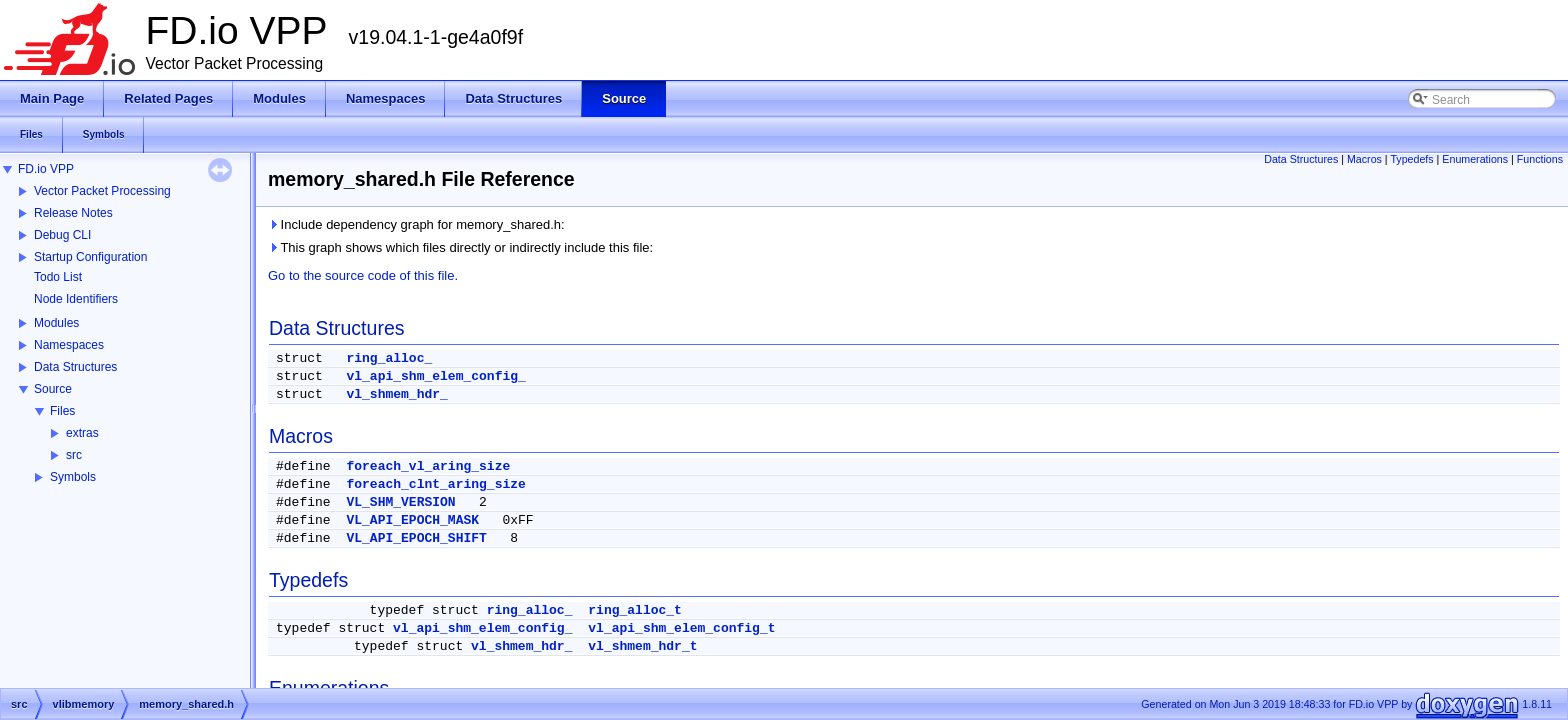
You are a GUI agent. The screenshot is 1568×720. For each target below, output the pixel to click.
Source (53, 389)
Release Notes (73, 213)
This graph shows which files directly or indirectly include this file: (460, 247)
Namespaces (69, 345)
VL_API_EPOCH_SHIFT (416, 538)
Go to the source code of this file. (363, 275)
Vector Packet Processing (102, 191)
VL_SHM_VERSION (400, 502)
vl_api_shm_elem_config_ (435, 376)
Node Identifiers (76, 299)
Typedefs (1411, 159)
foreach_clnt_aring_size (435, 484)
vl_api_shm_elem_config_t (681, 628)
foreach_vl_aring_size (428, 466)
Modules (56, 323)
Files (62, 411)
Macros (1364, 159)
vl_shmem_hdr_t (642, 646)
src (74, 455)
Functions (1540, 159)
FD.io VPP (46, 169)
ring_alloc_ (389, 358)
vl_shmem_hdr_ (396, 394)
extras (82, 433)
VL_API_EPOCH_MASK (412, 520)
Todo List (58, 277)
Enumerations (1475, 159)
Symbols (73, 477)
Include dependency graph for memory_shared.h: (416, 224)
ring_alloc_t (635, 610)
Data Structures (75, 367)
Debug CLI (62, 235)
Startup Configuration (90, 257)
